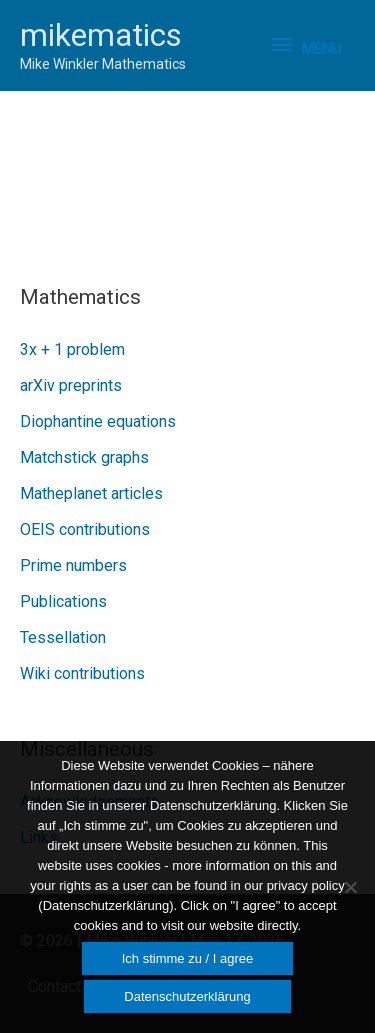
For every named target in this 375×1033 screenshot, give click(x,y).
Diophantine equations (98, 421)
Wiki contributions (82, 673)
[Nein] (350, 887)
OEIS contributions (85, 529)
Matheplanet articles (91, 493)
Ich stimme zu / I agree (188, 958)
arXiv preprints (71, 385)
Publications (63, 601)
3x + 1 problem (72, 349)
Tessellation (63, 637)
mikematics (101, 35)
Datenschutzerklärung (187, 996)
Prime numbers (73, 565)
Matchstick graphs (84, 457)
